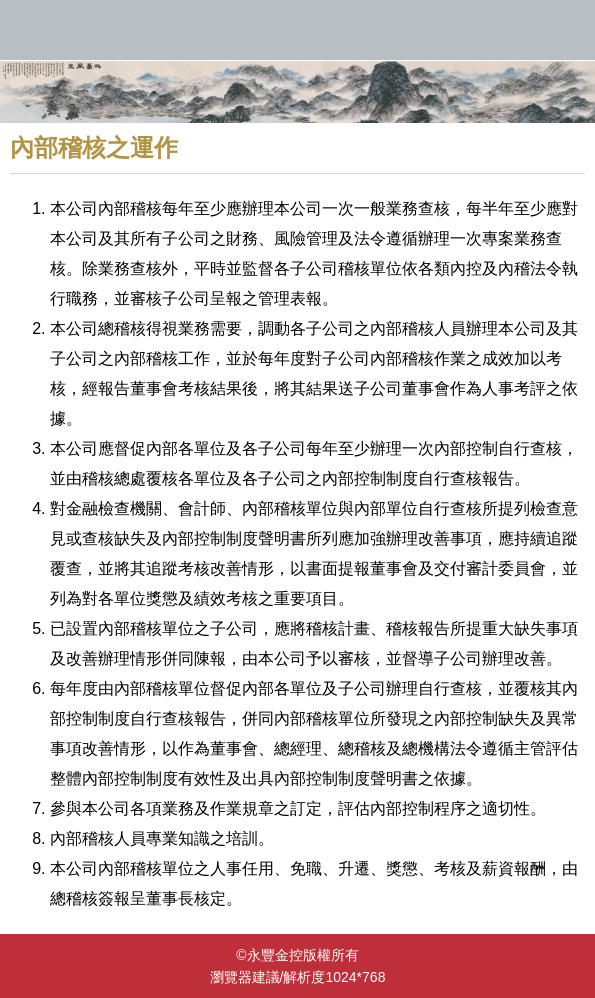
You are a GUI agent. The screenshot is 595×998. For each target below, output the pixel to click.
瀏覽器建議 (245, 977)
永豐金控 (297, 30)
